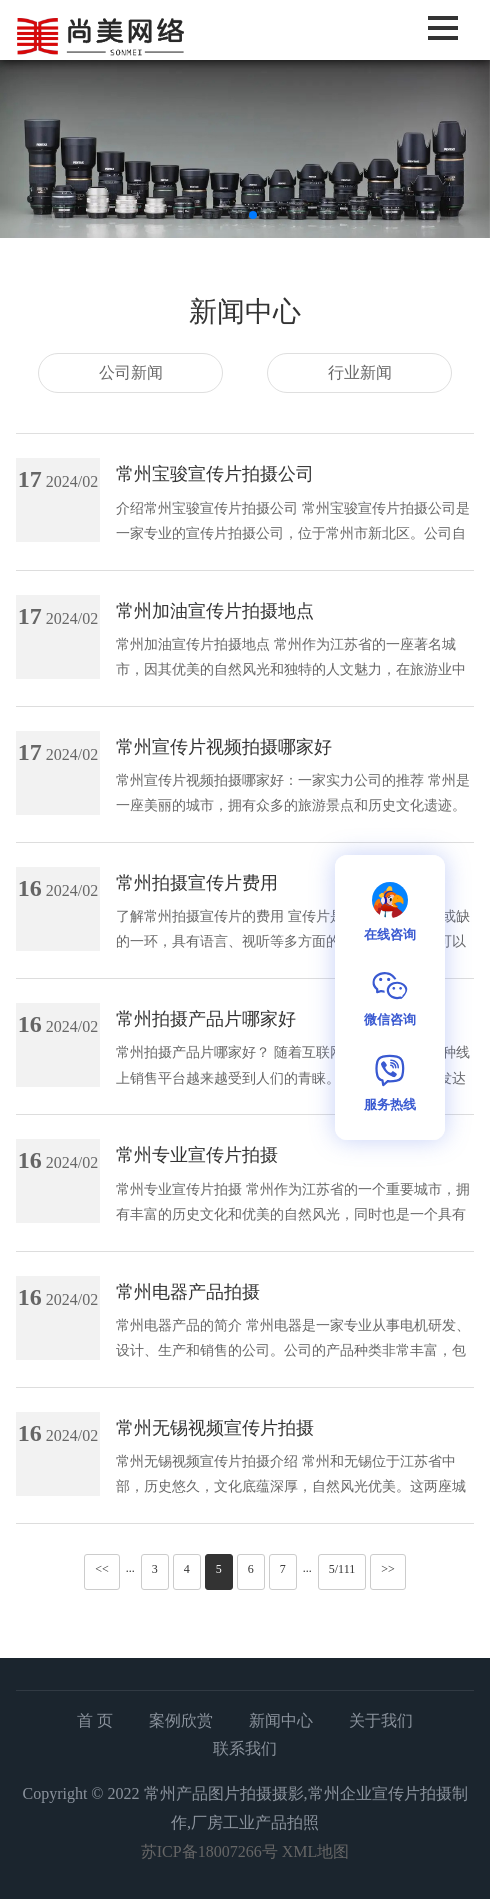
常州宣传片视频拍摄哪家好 (224, 747)
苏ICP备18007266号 (209, 1851)
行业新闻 (360, 372)
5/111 (342, 1569)
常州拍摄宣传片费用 (197, 883)
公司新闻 (131, 372)
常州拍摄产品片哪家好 (206, 1019)
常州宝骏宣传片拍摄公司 (215, 474)
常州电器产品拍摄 (188, 1292)
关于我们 (381, 1720)
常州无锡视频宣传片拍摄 (215, 1428)
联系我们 (245, 1748)
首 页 (95, 1720)
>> (388, 1569)
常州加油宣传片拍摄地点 (215, 611)
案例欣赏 (181, 1720)
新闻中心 (281, 1720)
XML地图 (316, 1851)
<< (102, 1569)
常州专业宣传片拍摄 (197, 1155)
